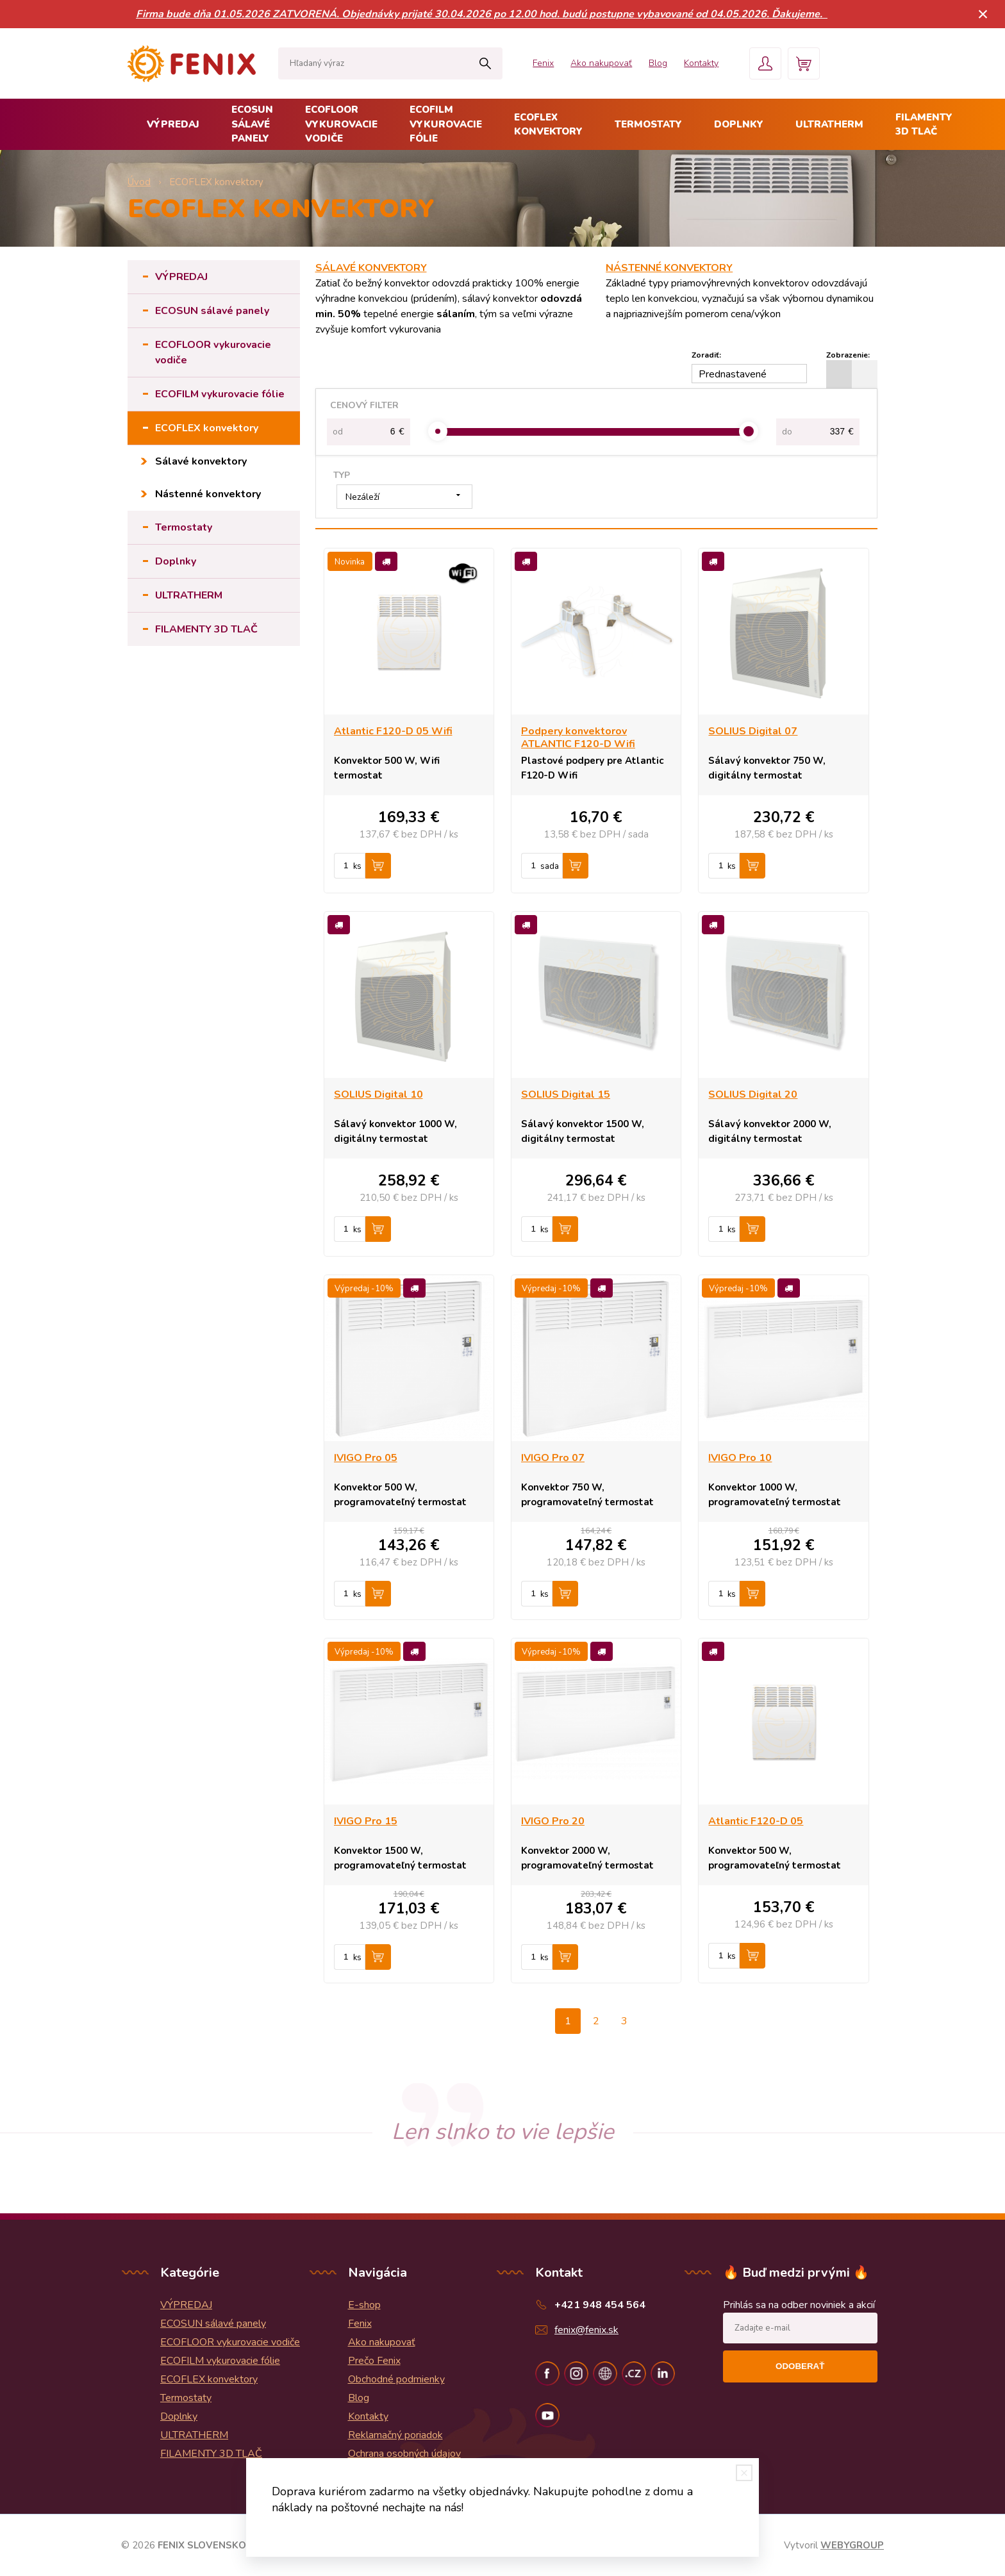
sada (549, 866)
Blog (658, 63)
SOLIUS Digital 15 (565, 1094)
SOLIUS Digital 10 (378, 1094)
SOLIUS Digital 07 (752, 731)
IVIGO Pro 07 (553, 1458)
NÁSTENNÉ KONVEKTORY (669, 268)
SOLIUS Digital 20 (752, 1094)
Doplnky (738, 124)
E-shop (364, 2305)
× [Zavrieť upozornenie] (983, 13)
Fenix (543, 63)
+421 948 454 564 (599, 2305)
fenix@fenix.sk (586, 2330)
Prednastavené (733, 374)
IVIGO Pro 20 (553, 1821)
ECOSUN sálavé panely (252, 124)
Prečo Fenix (374, 2361)
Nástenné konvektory (208, 494)
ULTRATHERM (829, 124)
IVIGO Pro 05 (365, 1458)
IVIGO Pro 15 (365, 1821)
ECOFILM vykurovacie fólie (446, 124)
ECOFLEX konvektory (548, 124)
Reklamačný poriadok (395, 2435)
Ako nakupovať (601, 63)
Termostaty (648, 124)
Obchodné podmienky (396, 2379)
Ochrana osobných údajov (404, 2454)
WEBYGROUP (852, 2545)
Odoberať (800, 2366)
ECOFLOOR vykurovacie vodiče (341, 124)
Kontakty (701, 63)
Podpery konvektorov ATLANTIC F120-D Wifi (578, 737)
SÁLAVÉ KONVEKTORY (371, 268)
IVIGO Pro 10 (740, 1458)
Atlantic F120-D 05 (755, 1821)
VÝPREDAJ (173, 124)
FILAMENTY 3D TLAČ (923, 124)
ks (357, 866)
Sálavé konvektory (201, 461)
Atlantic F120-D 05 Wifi (393, 731)
